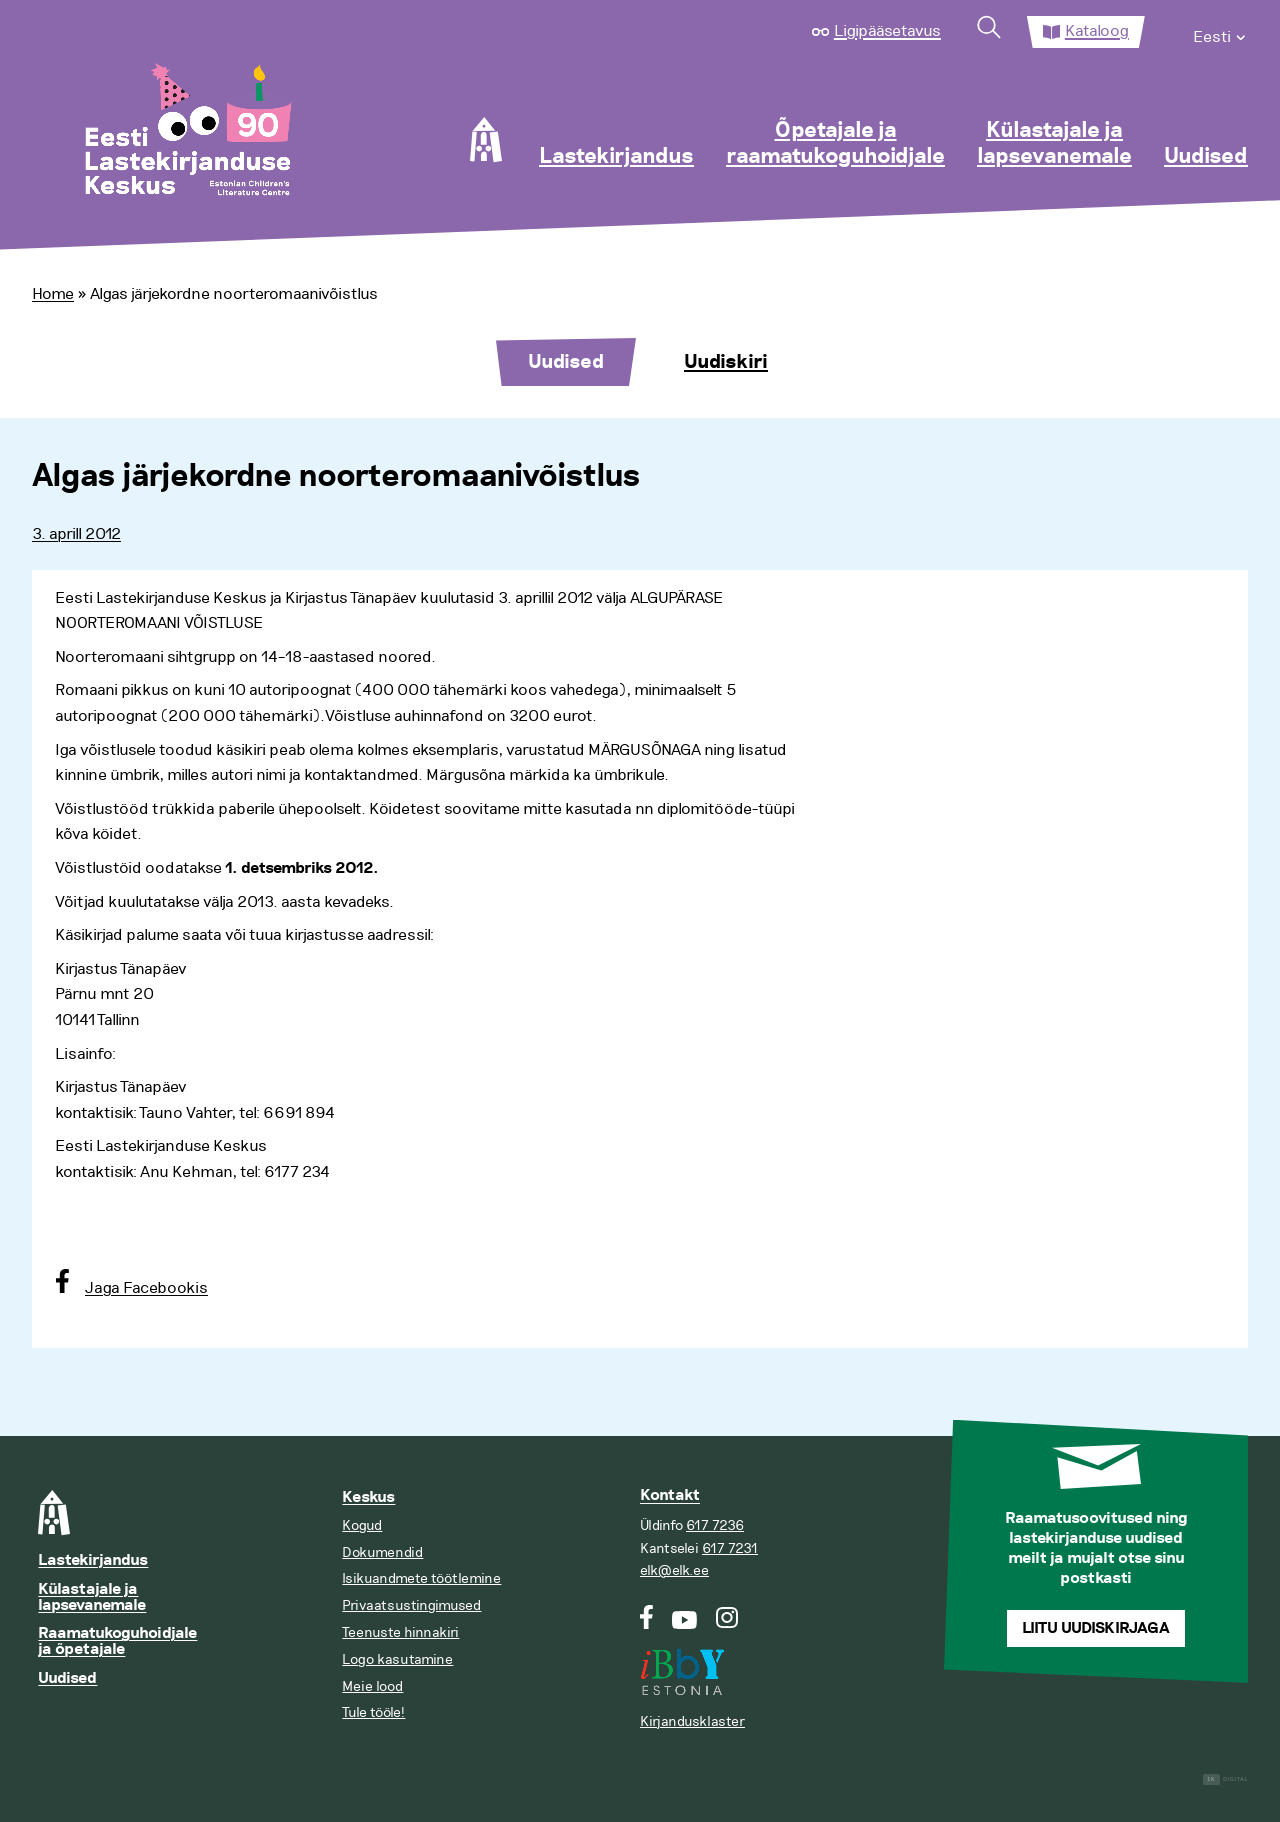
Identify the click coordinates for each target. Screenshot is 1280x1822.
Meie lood (372, 1686)
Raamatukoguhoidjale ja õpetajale (117, 1641)
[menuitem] (1220, 32)
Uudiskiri (726, 362)
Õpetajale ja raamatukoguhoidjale (835, 144)
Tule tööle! (373, 1712)
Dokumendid (382, 1552)
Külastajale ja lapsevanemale (1054, 144)
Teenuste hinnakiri (400, 1632)
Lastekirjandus (616, 157)
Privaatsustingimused (411, 1605)
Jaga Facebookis (146, 1288)
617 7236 (715, 1525)
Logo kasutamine (397, 1659)
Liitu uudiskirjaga (1096, 1628)
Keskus (368, 1497)
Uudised (1206, 157)
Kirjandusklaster (692, 1721)
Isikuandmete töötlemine (421, 1578)
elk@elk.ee (674, 1570)
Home (53, 294)
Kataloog (1097, 31)
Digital (1225, 1779)
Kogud (362, 1525)
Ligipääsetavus (887, 31)
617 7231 (730, 1548)
